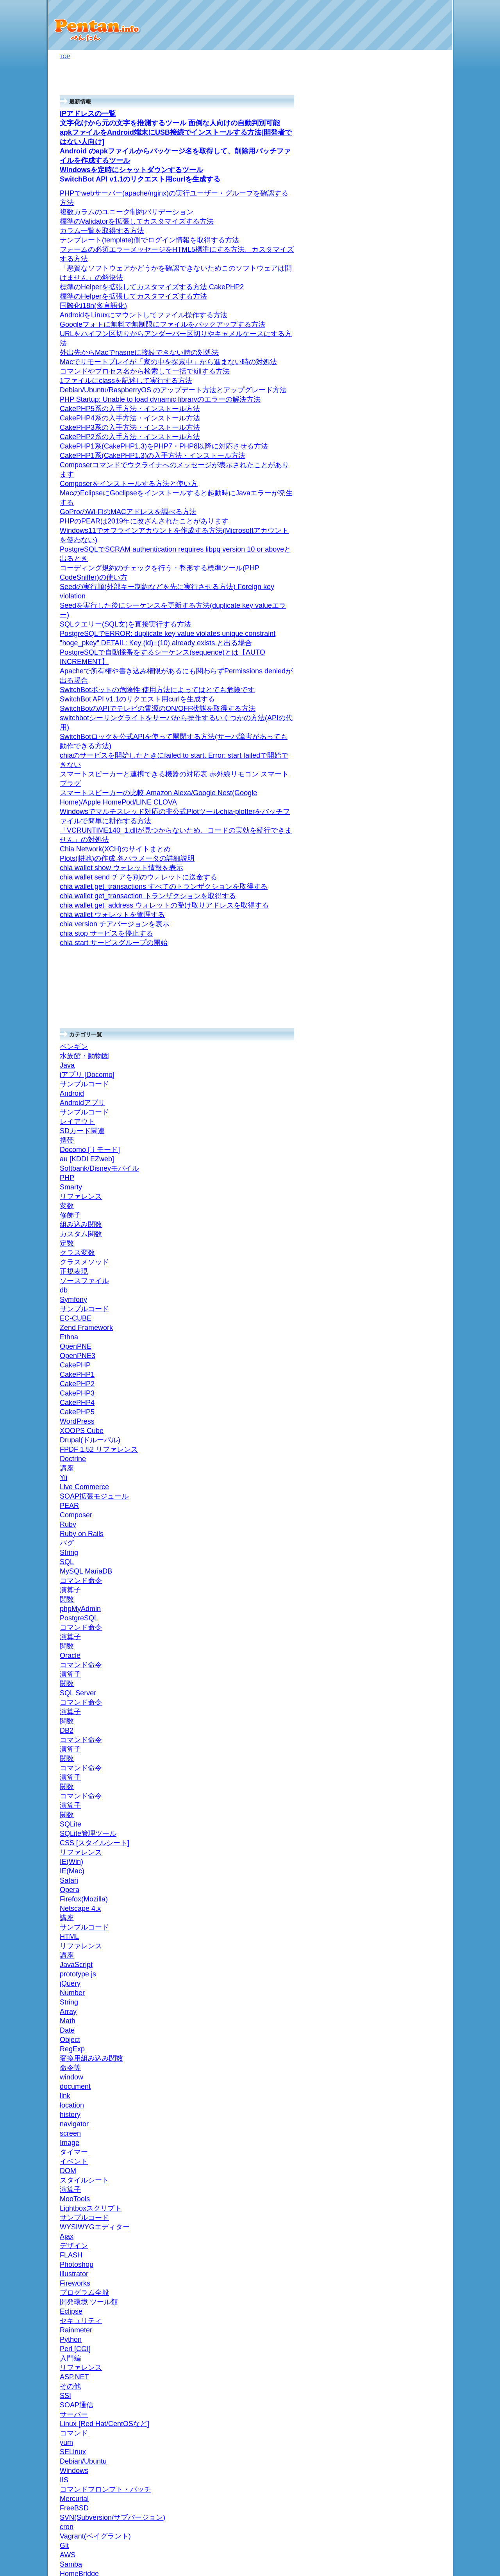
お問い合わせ (391, 2258)
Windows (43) (400, 989)
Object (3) (399, 2120)
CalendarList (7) (415, 866)
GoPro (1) (393, 195)
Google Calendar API (411, 796)
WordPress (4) (401, 1701)
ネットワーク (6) (401, 405)
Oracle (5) (396, 1485)
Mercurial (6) (399, 981)
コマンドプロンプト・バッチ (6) (413, 1000)
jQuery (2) (396, 2167)
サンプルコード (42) (407, 1795)
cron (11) (395, 951)
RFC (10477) (399, 889)
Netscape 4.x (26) (407, 1259)
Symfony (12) (399, 1802)
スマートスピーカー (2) (411, 218)
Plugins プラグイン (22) (412, 570)
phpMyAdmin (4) (406, 1570)
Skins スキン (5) (409, 692)
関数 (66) (401, 1461)
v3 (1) (397, 804)
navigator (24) (403, 2050)
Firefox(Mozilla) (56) (410, 1267)
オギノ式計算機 (399, 160)
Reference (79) (404, 521)
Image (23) (400, 2035)
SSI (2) (392, 1081)
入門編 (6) (396, 1104)
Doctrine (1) (398, 1663)
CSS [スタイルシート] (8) (410, 1228)
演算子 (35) (403, 1547)
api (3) (392, 420)
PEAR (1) (395, 1624)
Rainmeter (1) (400, 529)
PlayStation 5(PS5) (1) (409, 397)
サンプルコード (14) (407, 2190)
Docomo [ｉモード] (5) (410, 1934)
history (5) (399, 2058)
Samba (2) (396, 913)
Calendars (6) (412, 858)
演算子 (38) (400, 1996)
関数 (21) (398, 1345)
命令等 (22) (400, 2097)
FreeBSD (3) (399, 973)
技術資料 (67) (397, 498)
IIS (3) (395, 1011)
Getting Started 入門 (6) (413, 762)
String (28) (399, 2151)
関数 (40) (401, 1384)
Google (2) (396, 358)
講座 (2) (393, 1244)
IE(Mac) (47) (402, 1290)
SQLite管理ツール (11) (413, 1329)
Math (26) (398, 2136)
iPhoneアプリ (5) (404, 490)
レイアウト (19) (405, 303)
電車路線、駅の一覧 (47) (413, 882)
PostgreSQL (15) (403, 1523)
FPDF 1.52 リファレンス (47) (413, 1674)
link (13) (397, 2074)
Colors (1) (408, 843)
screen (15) (400, 2042)
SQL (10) (392, 1314)
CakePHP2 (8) (404, 1740)
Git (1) (392, 513)
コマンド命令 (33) (411, 1601)
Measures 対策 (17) (413, 603)
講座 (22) (395, 1213)
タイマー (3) (402, 2027)
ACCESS (395, 1368)
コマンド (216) (404, 1057)
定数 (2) (400, 1872)
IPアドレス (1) (401, 327)
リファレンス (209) (406, 1306)
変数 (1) (400, 1904)
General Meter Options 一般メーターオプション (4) (416, 677)
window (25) (401, 2089)
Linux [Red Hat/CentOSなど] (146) (413, 1022)
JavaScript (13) (398, 1949)
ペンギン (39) (397, 2206)
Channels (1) (411, 850)
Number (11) (402, 2159)
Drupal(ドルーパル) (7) (410, 1686)
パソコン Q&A (398, 152)
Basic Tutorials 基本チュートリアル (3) (416, 777)
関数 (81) (401, 1422)
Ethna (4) (395, 1771)
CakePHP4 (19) (405, 1725)
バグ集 (392, 1252)
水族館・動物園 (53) (407, 2213)
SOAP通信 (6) (400, 1073)
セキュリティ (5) (404, 1135)
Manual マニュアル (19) (414, 536)
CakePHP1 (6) (404, 1748)
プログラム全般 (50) (404, 1119)
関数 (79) (401, 1500)
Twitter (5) (393, 412)
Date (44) (398, 2128)
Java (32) (392, 2182)
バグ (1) (396, 474)
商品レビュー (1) (401, 265)
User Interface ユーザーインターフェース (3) (415, 736)
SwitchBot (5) (399, 210)
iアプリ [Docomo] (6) (408, 2198)
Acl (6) (404, 874)
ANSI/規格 (396, 1337)
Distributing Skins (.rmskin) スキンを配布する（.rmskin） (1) (416, 715)
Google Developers (406, 788)
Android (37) (395, 280)
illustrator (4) (398, 1174)
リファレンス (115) (406, 1220)
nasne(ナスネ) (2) (405, 389)
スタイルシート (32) (411, 2003)
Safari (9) (398, 1282)
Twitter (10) (397, 373)
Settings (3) (410, 819)
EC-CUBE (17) (401, 1787)
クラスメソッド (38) (414, 1857)
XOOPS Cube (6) (404, 1694)
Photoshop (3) (400, 1181)
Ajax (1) (390, 1197)
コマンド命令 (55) (411, 1516)
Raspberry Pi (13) (401, 257)
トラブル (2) (398, 342)
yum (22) (398, 1049)
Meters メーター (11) (414, 633)
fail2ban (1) (397, 506)
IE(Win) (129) (403, 1298)
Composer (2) (400, 1617)
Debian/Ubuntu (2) (408, 1034)
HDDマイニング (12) (408, 249)
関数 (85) (401, 1585)
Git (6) (392, 928)
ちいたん (395, 1810)
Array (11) (399, 2144)
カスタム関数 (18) (411, 1880)
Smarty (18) (398, 1841)
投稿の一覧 (389, 2240)
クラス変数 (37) (409, 1864)
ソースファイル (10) (411, 1818)
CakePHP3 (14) (405, 1733)
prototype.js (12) (403, 2174)
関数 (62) (401, 1539)
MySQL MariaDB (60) (408, 1562)
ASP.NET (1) (396, 273)
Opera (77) (400, 1275)
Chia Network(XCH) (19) (412, 234)
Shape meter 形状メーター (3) (416, 659)
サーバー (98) (397, 897)
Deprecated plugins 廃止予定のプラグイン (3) (417, 589)
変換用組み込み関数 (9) (414, 2105)
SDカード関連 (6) (408, 296)
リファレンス (400, 436)
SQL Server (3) (401, 1446)
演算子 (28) (400, 1352)
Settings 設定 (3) (409, 700)
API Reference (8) (414, 812)
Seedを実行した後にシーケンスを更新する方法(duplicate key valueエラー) (135, 6)
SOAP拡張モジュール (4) (413, 1632)
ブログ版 (392, 168)
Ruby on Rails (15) (405, 467)
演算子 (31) (403, 1469)
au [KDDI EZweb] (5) (408, 1941)
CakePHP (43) (401, 1709)
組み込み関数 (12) (411, 1888)
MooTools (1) (399, 1980)
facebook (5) (398, 366)
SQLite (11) (397, 1321)
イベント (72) (403, 2019)
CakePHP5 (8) (404, 1717)
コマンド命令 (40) (411, 1477)
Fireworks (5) (399, 1166)
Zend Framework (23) (409, 1779)
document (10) (404, 2081)
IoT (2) (389, 202)
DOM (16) (399, 2011)
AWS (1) (394, 921)
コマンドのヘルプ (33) (413, 241)
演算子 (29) (403, 1430)
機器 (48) (392, 381)
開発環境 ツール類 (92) (411, 1143)
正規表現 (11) (400, 1833)
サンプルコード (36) (411, 311)
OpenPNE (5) (400, 1756)
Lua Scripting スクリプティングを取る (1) (416, 547)
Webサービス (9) (401, 350)
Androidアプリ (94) (406, 288)
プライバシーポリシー (401, 2276)
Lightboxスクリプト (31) (412, 1973)
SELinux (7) (401, 1042)
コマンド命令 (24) (411, 1399)
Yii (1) (391, 1648)
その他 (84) (394, 1065)
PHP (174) (393, 1609)
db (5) (397, 1826)
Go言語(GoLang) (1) (404, 187)
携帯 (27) (392, 1911)
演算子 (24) (403, 1391)
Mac (386, 335)
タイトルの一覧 (394, 2233)
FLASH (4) (396, 1189)
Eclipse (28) (401, 1151)
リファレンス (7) (407, 1849)
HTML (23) (393, 1205)
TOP (65, 56)
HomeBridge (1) (402, 905)
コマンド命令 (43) (411, 1555)
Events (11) (410, 835)
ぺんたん (262, 2564)
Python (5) (393, 1111)
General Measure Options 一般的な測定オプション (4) (416, 618)
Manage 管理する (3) (417, 751)
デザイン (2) (395, 1158)
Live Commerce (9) (406, 1640)
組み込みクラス (409, 451)
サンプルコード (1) (406, 1236)
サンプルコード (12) (407, 1965)
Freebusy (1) (411, 827)
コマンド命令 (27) (408, 1360)
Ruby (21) (393, 428)
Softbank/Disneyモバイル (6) (413, 1922)
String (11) (406, 459)
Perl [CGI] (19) (398, 1088)
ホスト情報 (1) (398, 319)
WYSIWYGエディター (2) (413, 1957)
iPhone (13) (394, 482)
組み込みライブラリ (411, 443)
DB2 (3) (393, 1407)
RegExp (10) (402, 2112)
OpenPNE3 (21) (405, 1763)
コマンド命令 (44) (411, 1438)
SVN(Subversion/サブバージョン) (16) (411, 962)
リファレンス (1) (404, 1096)
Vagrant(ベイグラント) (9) (410, 939)
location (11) (401, 2066)
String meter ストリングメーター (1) (416, 644)
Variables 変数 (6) (410, 559)
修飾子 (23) (403, 1896)
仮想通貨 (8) (395, 226)
